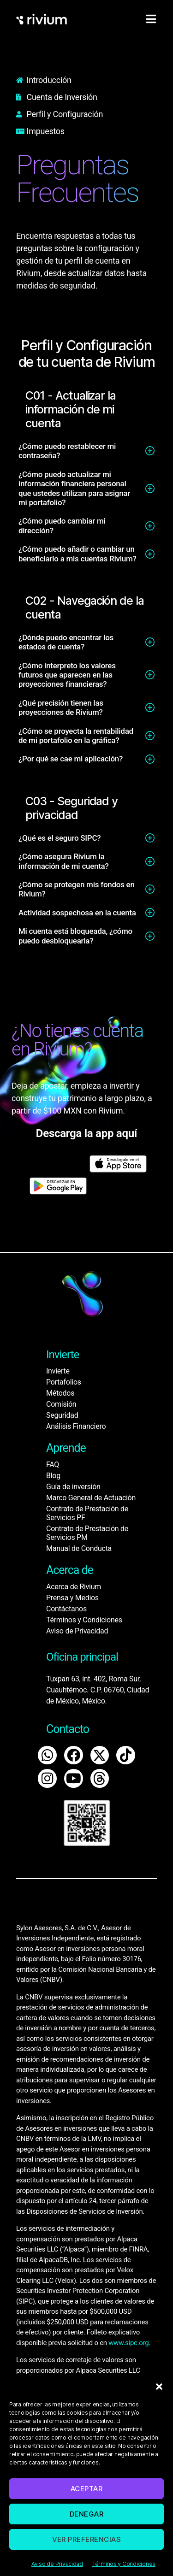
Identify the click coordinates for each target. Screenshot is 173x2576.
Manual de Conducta (79, 1548)
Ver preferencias (86, 2539)
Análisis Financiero (76, 1426)
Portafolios (63, 1382)
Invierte (58, 1371)
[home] (42, 19)
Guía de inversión (73, 1486)
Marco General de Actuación (91, 1497)
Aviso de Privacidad (57, 2563)
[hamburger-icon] (151, 19)
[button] (159, 2386)
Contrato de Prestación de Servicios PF (87, 1513)
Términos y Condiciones (123, 2563)
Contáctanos (66, 1608)
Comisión (61, 1404)
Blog (53, 1475)
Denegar (87, 2514)
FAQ (52, 1464)
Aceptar (87, 2488)
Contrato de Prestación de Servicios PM (87, 1533)
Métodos (60, 1393)
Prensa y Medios (72, 1597)
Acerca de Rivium (73, 1586)
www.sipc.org (128, 2343)
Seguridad (62, 1415)
